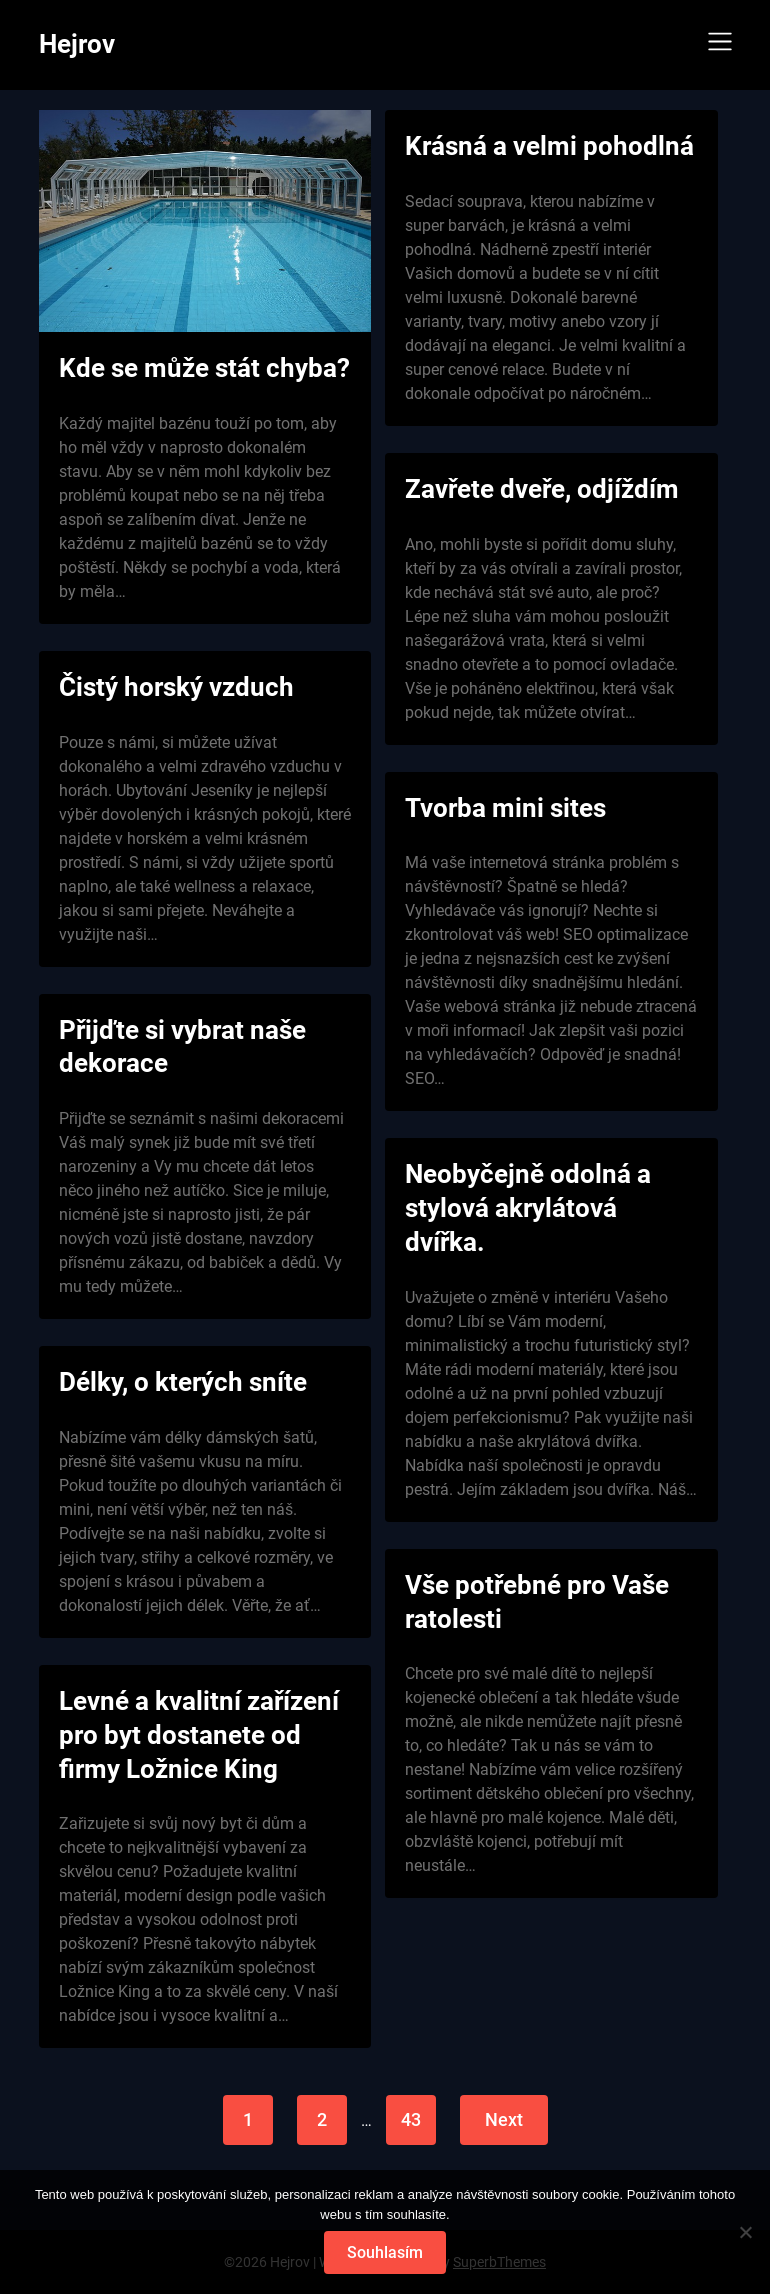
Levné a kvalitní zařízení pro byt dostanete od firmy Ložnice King (199, 1735)
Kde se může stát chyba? (204, 368)
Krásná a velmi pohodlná (549, 146)
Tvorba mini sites (505, 808)
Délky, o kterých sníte (183, 1382)
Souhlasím (385, 2252)
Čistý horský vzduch (176, 687)
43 (411, 2119)
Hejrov (77, 44)
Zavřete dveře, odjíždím (542, 489)
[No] (745, 2232)
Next (504, 2119)
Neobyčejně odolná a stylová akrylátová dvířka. (528, 1208)
